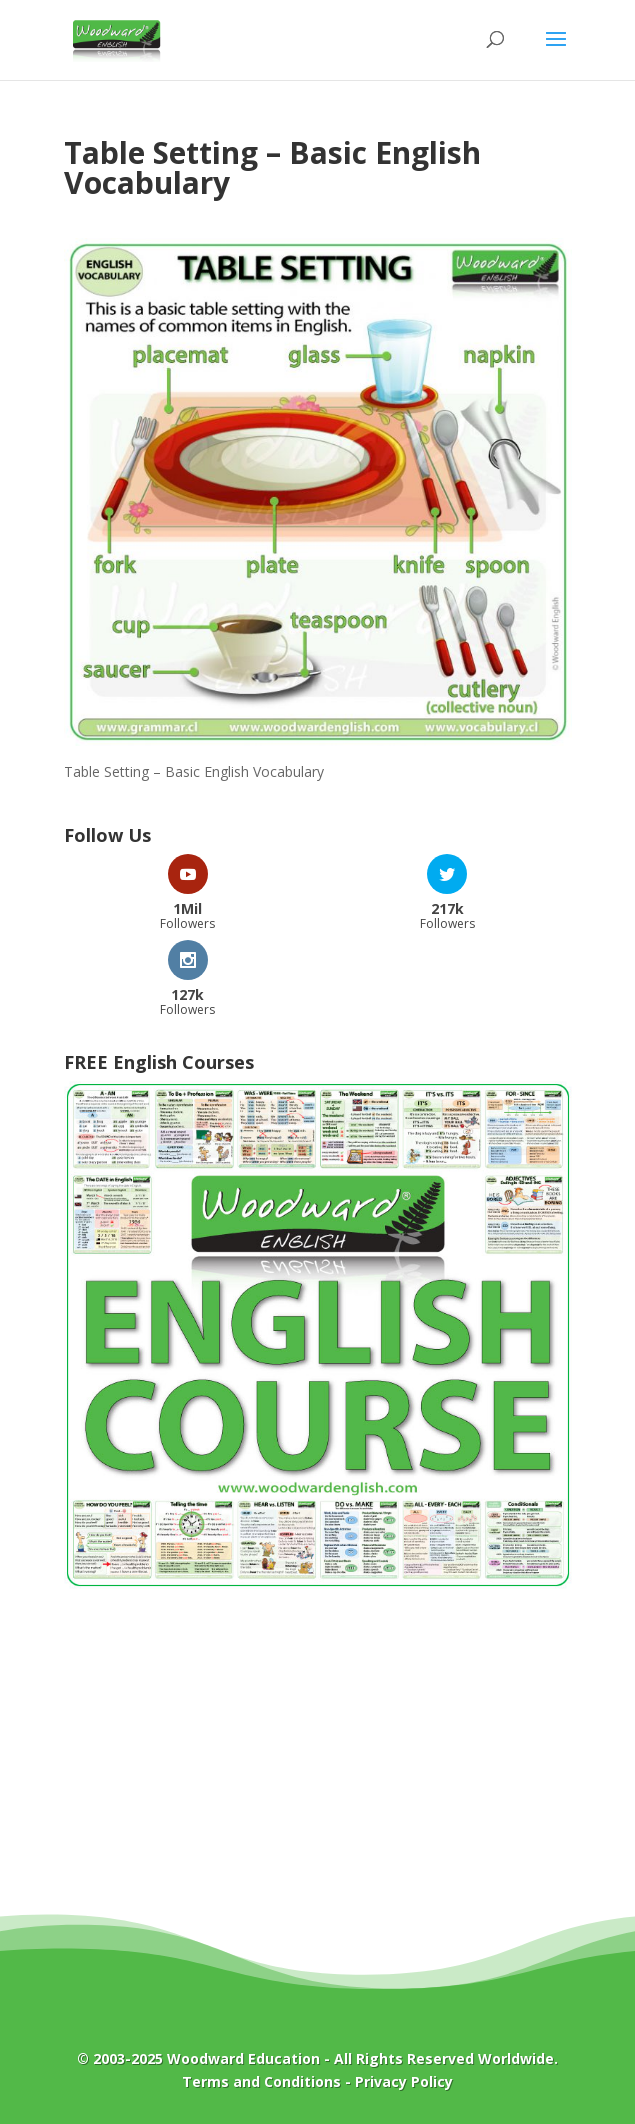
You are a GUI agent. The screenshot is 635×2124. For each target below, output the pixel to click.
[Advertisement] (318, 1766)
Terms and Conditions (261, 2081)
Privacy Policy (404, 2081)
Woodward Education (243, 2058)
